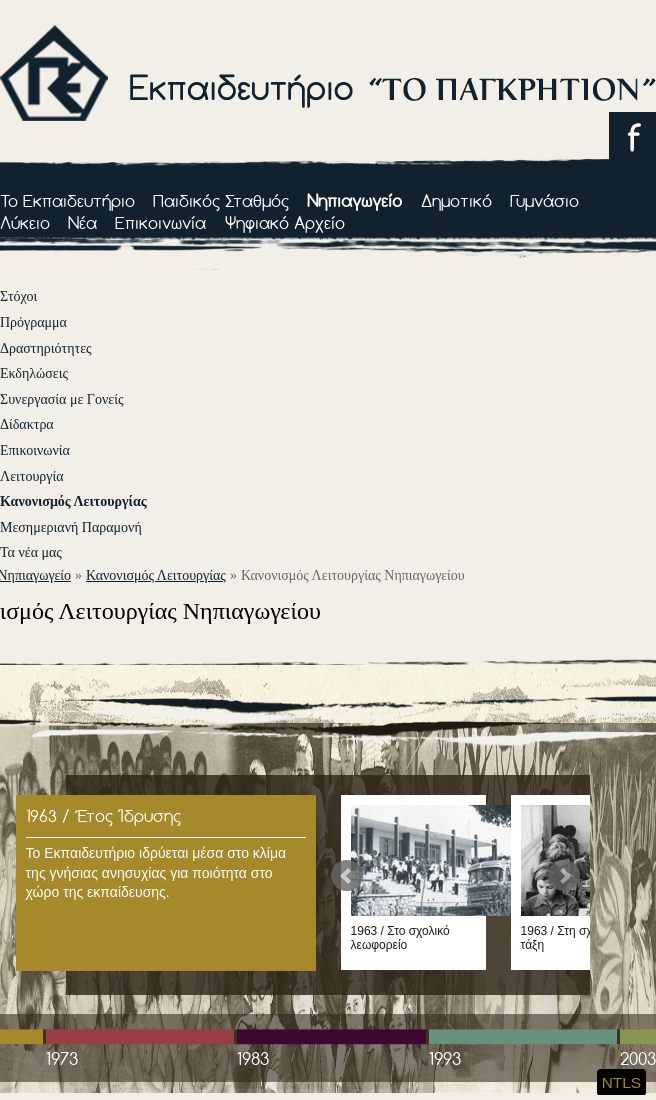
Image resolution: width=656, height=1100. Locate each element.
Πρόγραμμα (33, 322)
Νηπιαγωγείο (354, 200)
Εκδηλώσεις (34, 373)
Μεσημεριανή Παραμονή (71, 527)
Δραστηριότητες (46, 348)
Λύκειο (25, 222)
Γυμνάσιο (544, 200)
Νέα (82, 222)
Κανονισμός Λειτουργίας (73, 501)
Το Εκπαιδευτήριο (67, 200)
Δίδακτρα (27, 424)
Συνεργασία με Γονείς (61, 399)
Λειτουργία (32, 476)
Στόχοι (18, 296)
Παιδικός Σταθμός (221, 200)
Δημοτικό (456, 200)
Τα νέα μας (31, 552)
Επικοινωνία (160, 222)
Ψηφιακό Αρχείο (285, 222)
